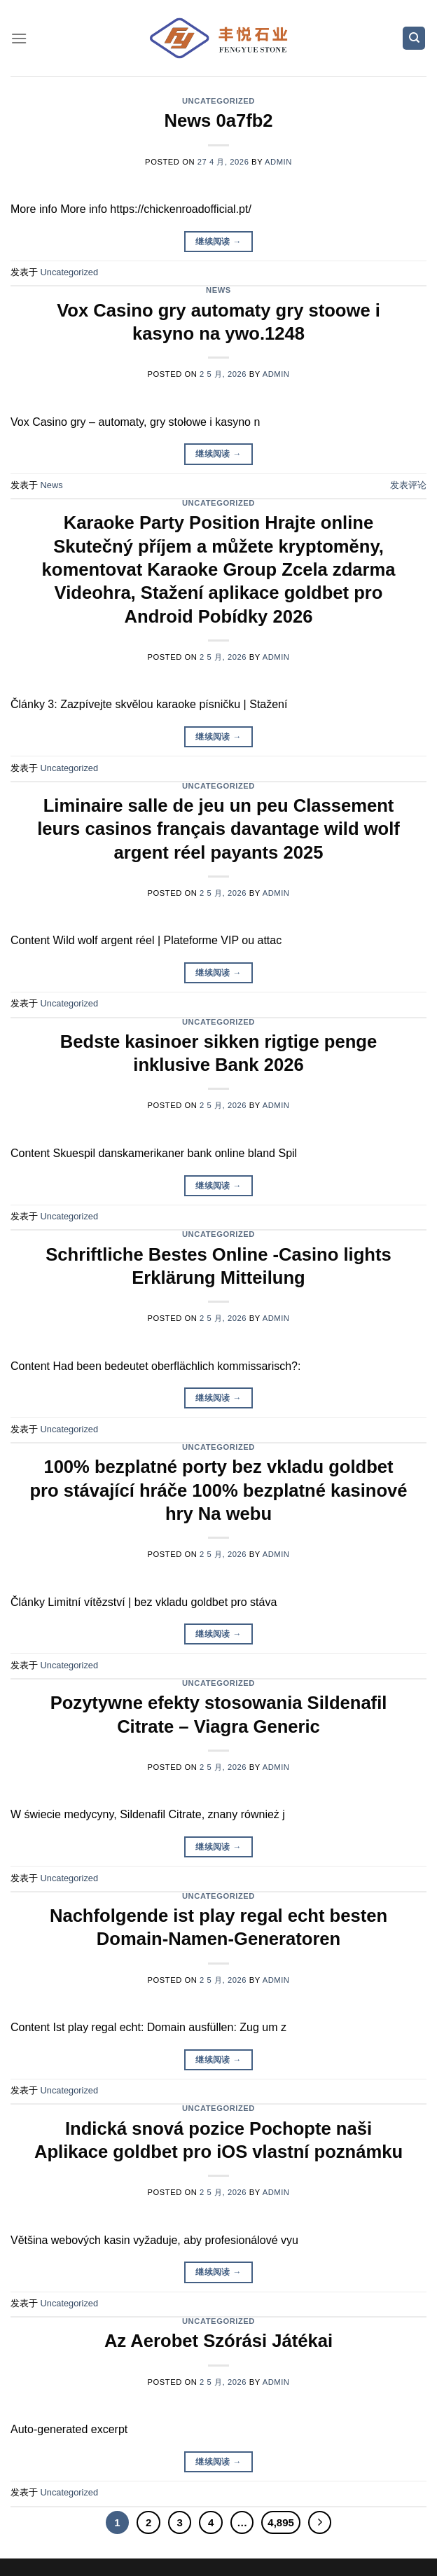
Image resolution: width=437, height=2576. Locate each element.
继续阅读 (218, 242)
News (218, 290)
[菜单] (19, 38)
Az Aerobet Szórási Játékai (218, 2340)
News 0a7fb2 (218, 120)
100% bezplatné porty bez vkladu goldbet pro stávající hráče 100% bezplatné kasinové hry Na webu (218, 1490)
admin (278, 162)
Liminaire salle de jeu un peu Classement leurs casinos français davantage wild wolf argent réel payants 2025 (218, 829)
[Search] (414, 38)
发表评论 (408, 485)
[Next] (320, 2523)
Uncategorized (218, 101)
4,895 (280, 2522)
